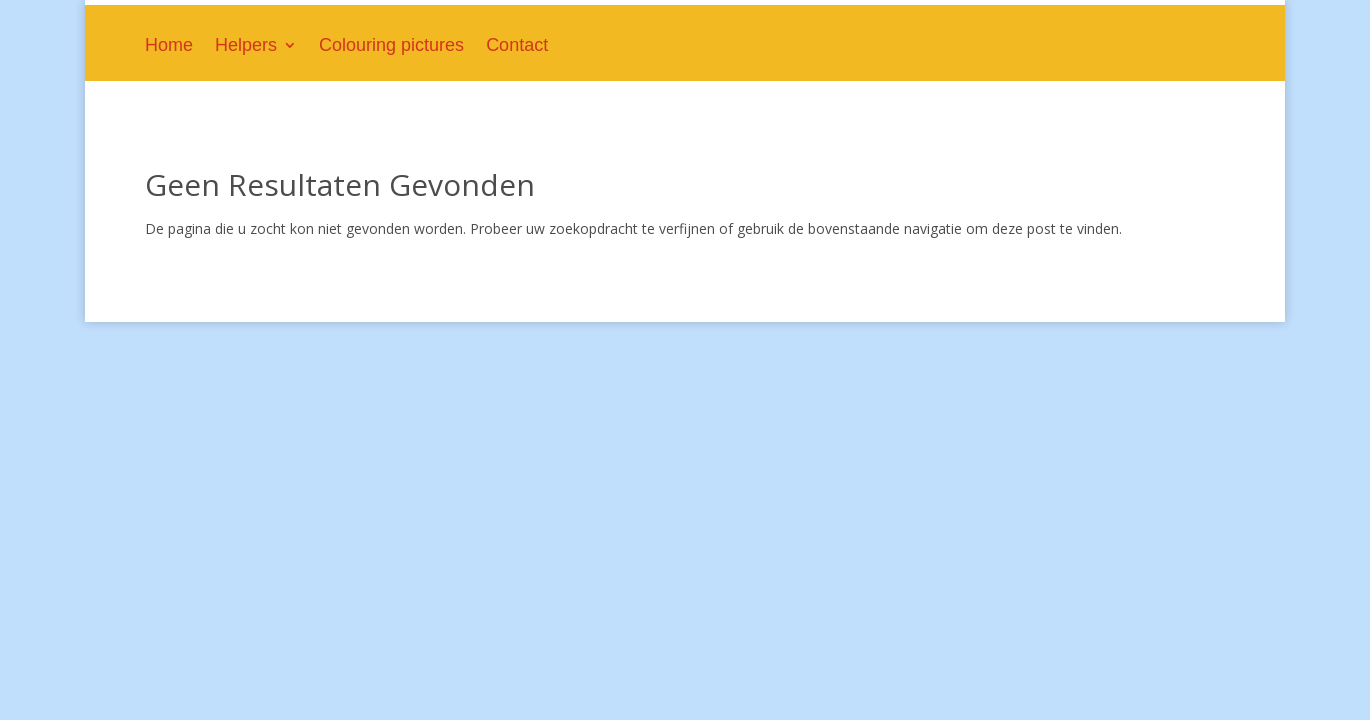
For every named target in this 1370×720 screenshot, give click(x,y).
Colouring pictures (391, 46)
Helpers (246, 46)
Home (169, 46)
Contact (517, 46)
